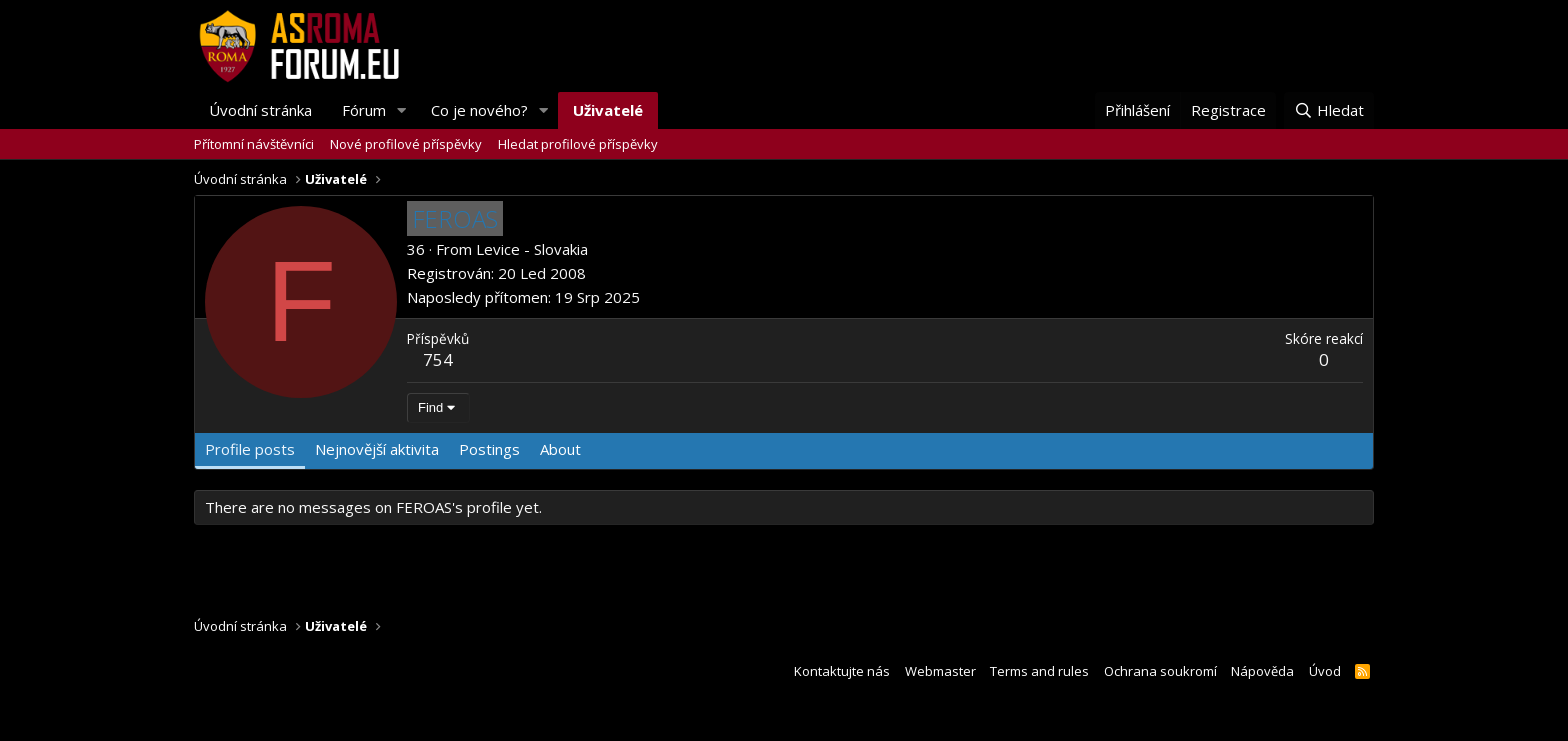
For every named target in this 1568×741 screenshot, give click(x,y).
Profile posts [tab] (250, 449)
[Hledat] (1329, 110)
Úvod (1325, 671)
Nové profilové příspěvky (406, 144)
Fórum (364, 110)
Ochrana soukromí (1160, 671)
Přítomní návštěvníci (254, 144)
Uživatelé (608, 110)
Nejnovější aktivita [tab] (377, 449)
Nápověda (1262, 671)
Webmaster (940, 671)
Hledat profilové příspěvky (578, 144)
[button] (402, 110)
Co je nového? (479, 110)
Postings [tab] (489, 449)
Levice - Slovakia (532, 249)
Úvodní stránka (260, 110)
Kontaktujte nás (842, 671)
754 (438, 359)
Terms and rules (1039, 671)
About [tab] (560, 449)
